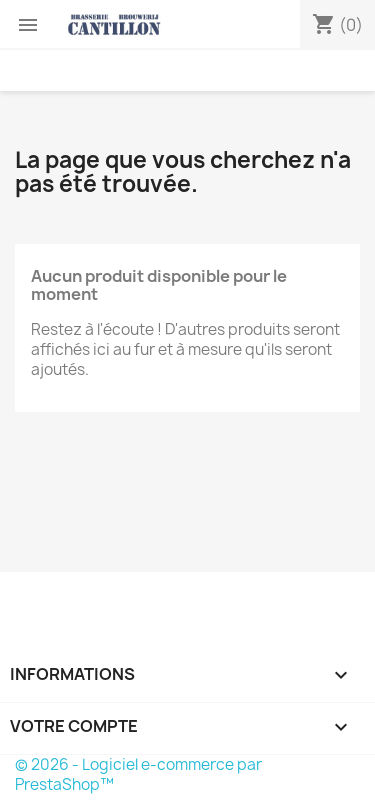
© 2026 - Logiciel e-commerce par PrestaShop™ (138, 774)
